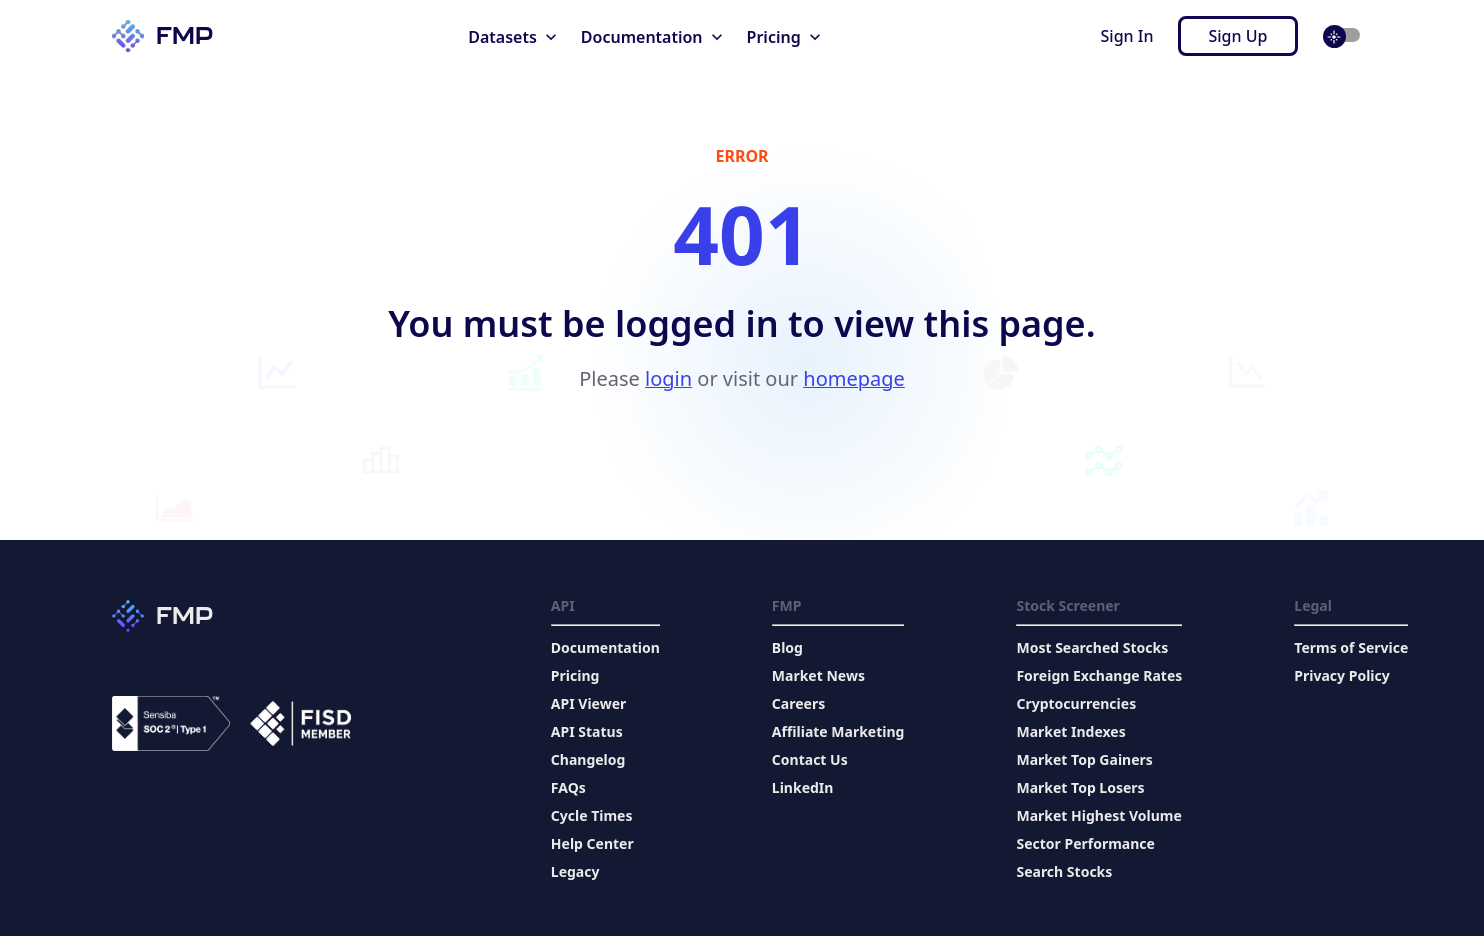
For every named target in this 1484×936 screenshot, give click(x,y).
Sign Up (1238, 36)
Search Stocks (1064, 871)
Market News (818, 675)
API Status (587, 731)
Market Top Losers (1080, 787)
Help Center (592, 843)
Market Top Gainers (1084, 759)
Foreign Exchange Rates (1099, 675)
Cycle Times (592, 815)
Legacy (575, 871)
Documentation (605, 647)
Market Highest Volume (1098, 815)
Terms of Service (1351, 647)
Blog (787, 647)
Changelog (588, 759)
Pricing (575, 675)
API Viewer (588, 703)
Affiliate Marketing (838, 731)
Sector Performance (1085, 843)
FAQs (568, 787)
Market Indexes (1070, 731)
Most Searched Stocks (1092, 647)
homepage (854, 378)
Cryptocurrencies (1076, 703)
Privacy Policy (1341, 675)
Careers (798, 703)
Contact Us (810, 759)
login (668, 378)
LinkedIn (803, 787)
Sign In (1127, 36)
